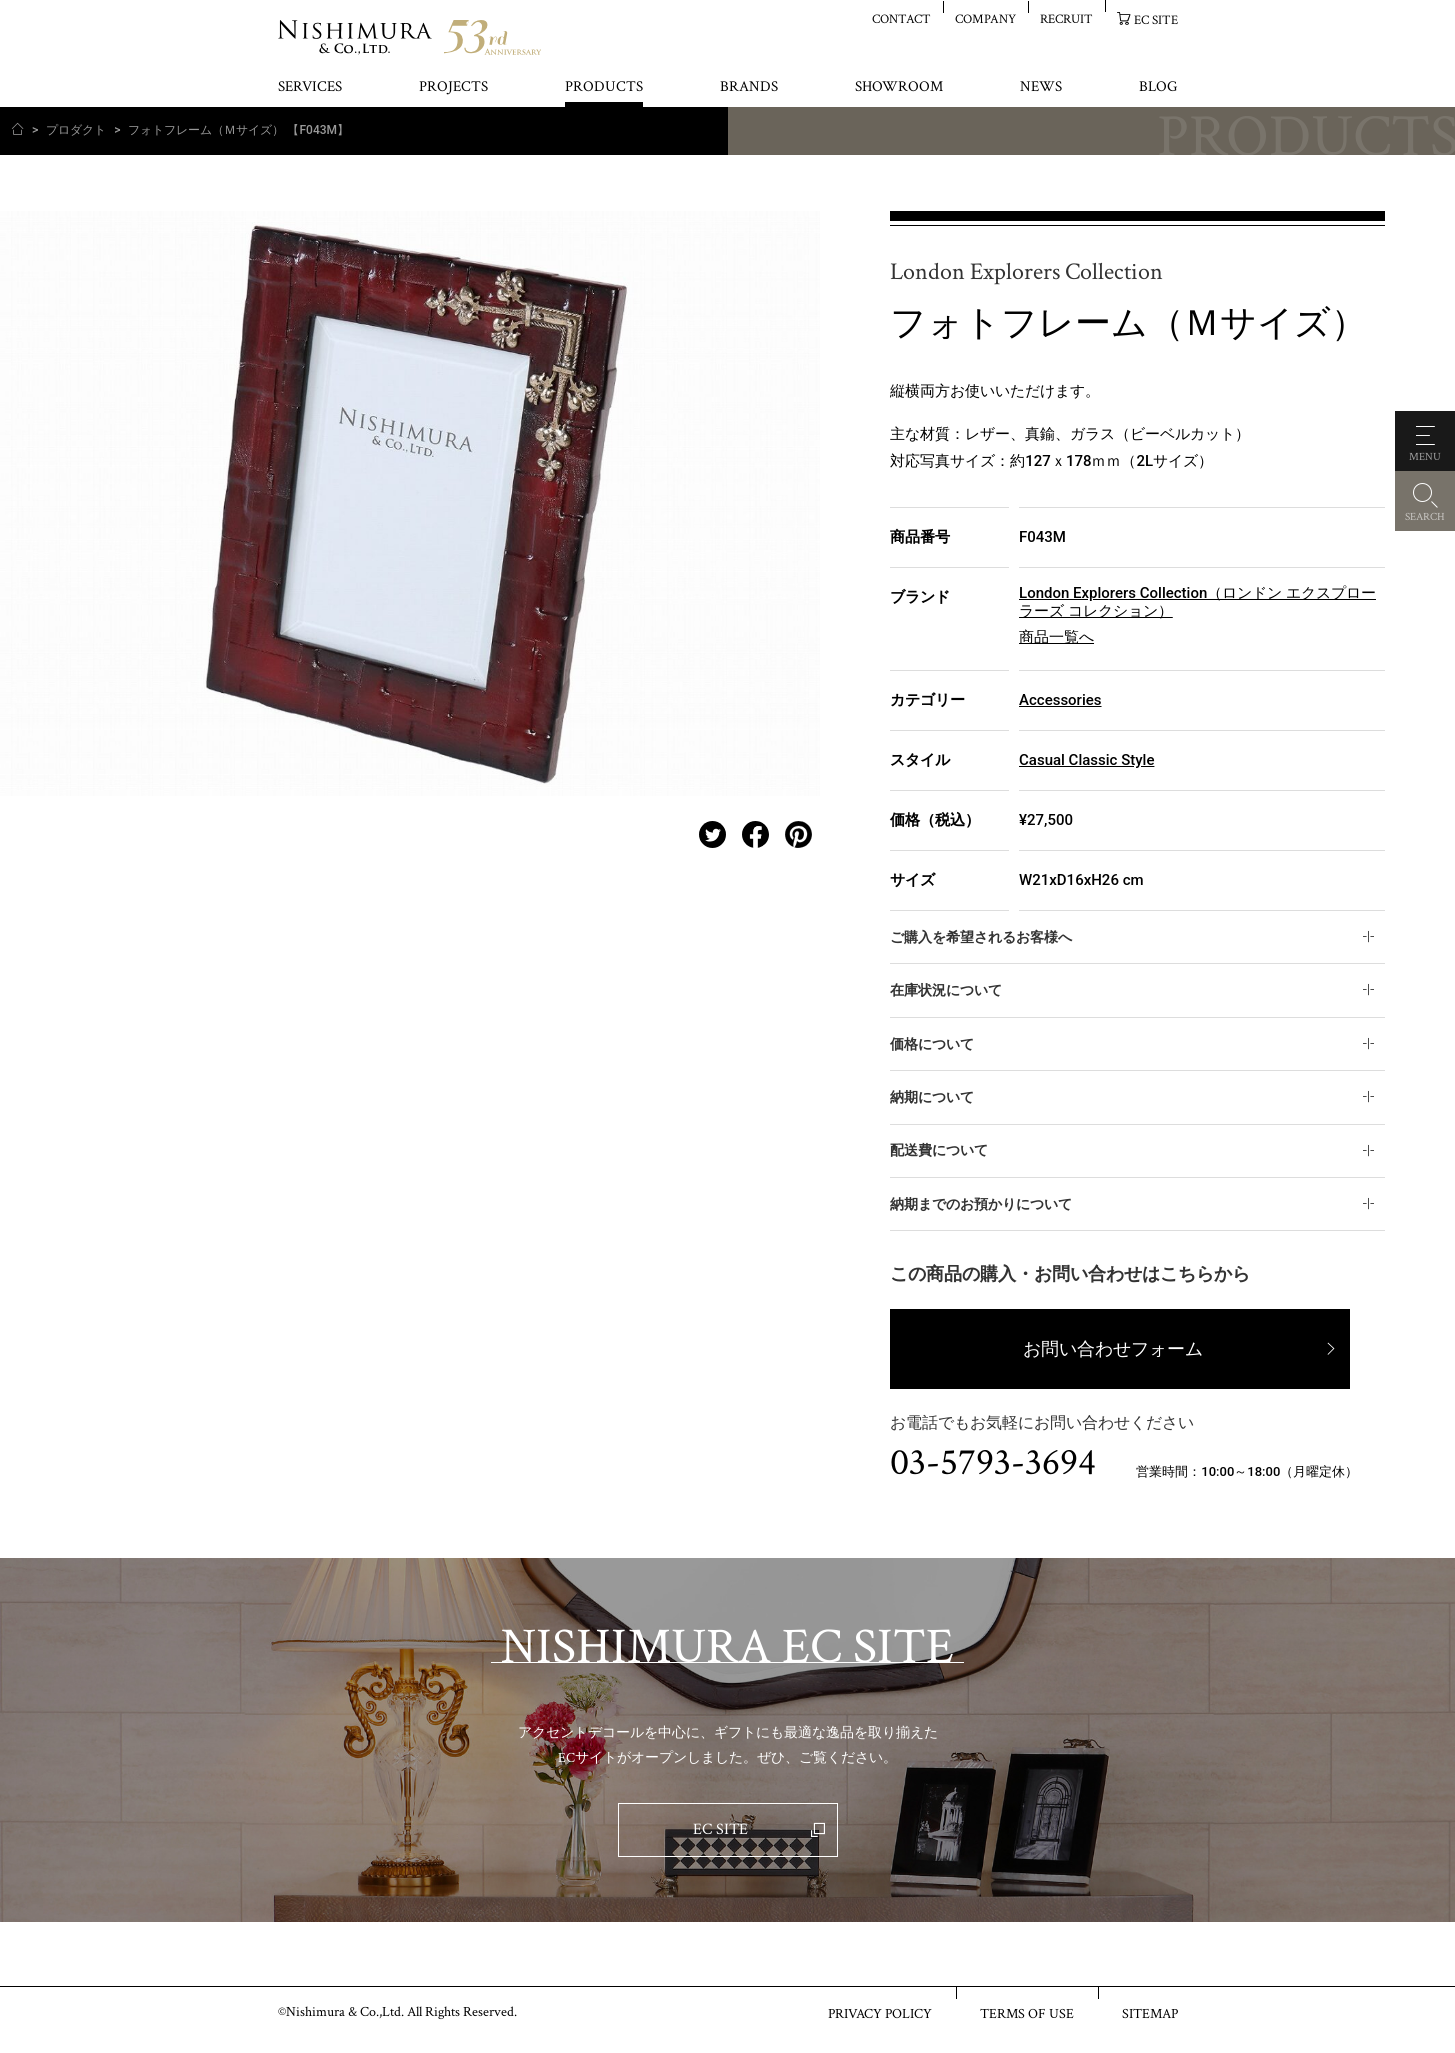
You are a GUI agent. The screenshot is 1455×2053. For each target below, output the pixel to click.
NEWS (1041, 87)
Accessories (1060, 700)
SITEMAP (1150, 2013)
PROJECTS (453, 87)
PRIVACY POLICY (880, 2013)
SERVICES (310, 87)
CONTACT (901, 18)
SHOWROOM (899, 87)
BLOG (1158, 87)
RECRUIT (1066, 18)
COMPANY (985, 18)
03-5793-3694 (993, 1463)
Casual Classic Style (1086, 760)
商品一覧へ (1056, 637)
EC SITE (1156, 19)
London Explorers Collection (1026, 272)
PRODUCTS (604, 87)
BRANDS (749, 87)
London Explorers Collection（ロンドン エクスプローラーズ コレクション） (1197, 602)
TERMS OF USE (1027, 2013)
